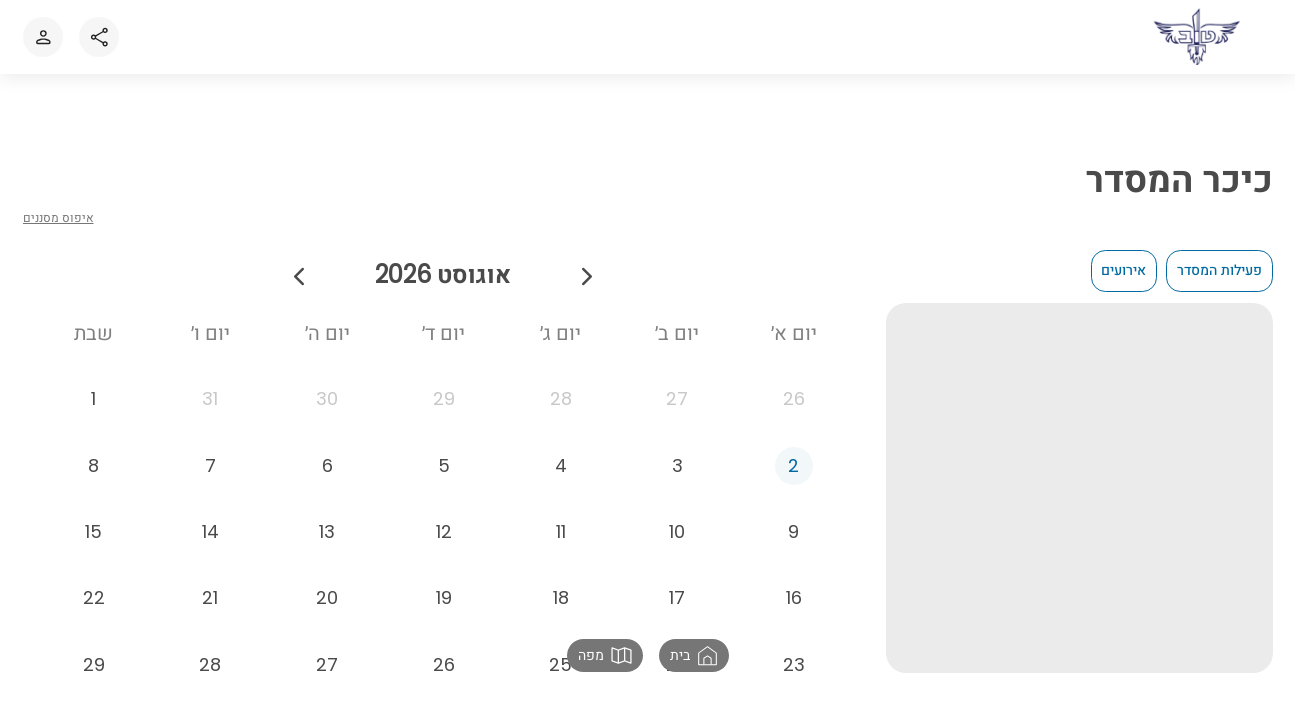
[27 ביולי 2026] (678, 410)
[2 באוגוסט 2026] (794, 476)
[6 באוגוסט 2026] (327, 476)
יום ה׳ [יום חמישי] (327, 333)
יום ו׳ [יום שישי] (210, 333)
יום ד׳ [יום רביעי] (443, 333)
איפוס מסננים (58, 217)
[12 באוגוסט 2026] (444, 542)
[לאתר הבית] (1198, 36)
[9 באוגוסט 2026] (794, 542)
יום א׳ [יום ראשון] (794, 333)
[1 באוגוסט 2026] (94, 410)
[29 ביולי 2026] (444, 410)
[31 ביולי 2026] (211, 410)
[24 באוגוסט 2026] (678, 675)
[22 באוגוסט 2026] (94, 609)
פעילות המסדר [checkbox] (1219, 270)
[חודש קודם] (587, 274)
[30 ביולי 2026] (327, 410)
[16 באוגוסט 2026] (794, 609)
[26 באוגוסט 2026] (444, 675)
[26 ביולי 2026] (794, 410)
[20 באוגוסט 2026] (327, 609)
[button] (694, 655)
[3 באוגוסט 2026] (678, 476)
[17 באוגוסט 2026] (678, 609)
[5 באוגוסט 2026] (444, 476)
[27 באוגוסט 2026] (327, 675)
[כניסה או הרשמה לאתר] (43, 37)
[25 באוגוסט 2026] (561, 675)
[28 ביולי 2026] (561, 410)
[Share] (99, 37)
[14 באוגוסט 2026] (211, 542)
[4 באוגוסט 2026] (561, 476)
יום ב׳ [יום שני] (677, 333)
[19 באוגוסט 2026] (444, 609)
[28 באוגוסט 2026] (211, 675)
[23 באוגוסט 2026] (794, 675)
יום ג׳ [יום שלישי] (560, 333)
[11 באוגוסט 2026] (561, 542)
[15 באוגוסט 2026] (94, 542)
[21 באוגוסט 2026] (211, 609)
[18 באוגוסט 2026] (561, 609)
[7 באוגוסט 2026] (211, 476)
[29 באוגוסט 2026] (94, 675)
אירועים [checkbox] (1123, 270)
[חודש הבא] (299, 274)
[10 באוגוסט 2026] (678, 542)
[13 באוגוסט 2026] (327, 542)
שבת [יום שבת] (93, 333)
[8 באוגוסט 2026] (94, 476)
